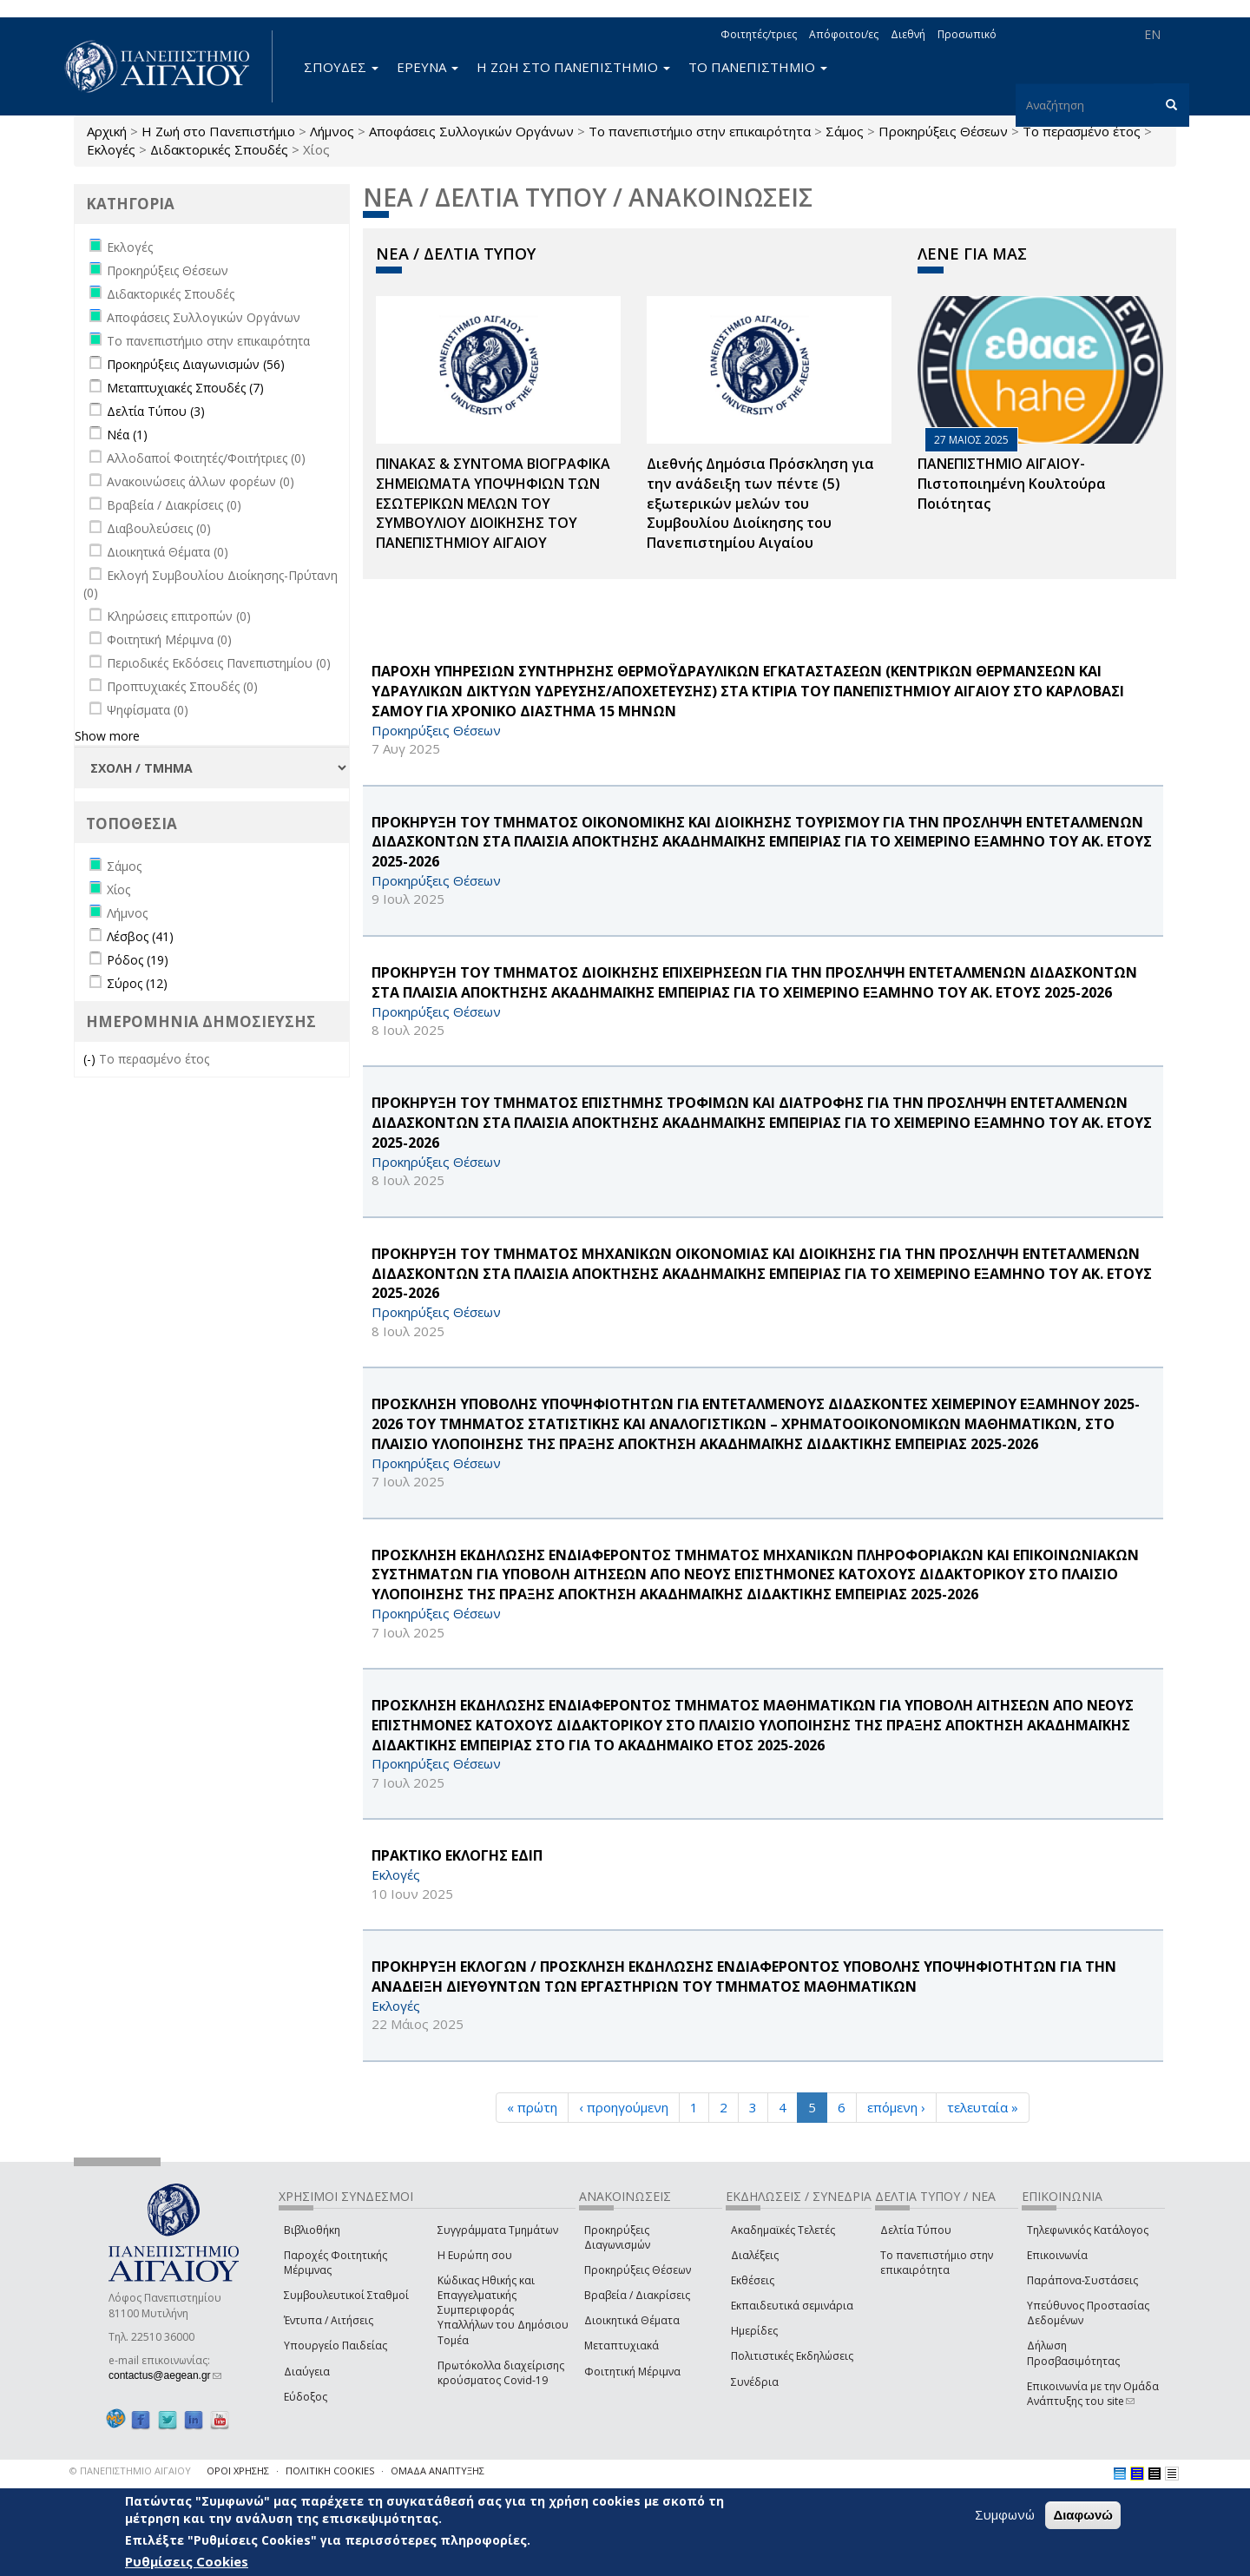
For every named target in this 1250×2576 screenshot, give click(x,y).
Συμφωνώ (1005, 2514)
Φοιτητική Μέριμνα (632, 2371)
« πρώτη (532, 2107)
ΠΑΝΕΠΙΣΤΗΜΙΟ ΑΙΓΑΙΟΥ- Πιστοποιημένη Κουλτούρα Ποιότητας (1012, 483)
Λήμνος (332, 131)
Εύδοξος (305, 2396)
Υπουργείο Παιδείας (335, 2345)
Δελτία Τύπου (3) (156, 411)
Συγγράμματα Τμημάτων (498, 2230)
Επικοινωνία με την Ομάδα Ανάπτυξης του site (1093, 2393)
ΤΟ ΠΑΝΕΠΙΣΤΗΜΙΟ (757, 67)
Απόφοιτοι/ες (843, 34)
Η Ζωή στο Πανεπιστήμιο (218, 131)
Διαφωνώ (1083, 2514)
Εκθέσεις (752, 2280)
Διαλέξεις (755, 2255)
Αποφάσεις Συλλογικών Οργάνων (471, 131)
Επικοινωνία (1057, 2255)
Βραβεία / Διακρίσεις (637, 2295)
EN (1152, 34)
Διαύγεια (307, 2371)
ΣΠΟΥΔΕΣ (341, 67)
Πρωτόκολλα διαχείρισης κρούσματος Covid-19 (501, 2373)
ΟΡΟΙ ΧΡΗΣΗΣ (238, 2470)
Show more (107, 736)
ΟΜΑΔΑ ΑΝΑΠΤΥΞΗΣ (437, 2470)
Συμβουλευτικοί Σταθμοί (346, 2295)
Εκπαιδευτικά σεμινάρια (792, 2305)
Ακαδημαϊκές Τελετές (783, 2230)
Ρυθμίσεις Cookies (186, 2561)
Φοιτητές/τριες (758, 34)
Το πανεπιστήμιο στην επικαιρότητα (700, 131)
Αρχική (107, 131)
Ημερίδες (754, 2330)
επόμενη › (896, 2107)
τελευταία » (982, 2107)
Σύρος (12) (137, 983)
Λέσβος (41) (140, 936)
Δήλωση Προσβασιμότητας (1073, 2353)
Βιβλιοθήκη (312, 2230)
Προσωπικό (967, 34)
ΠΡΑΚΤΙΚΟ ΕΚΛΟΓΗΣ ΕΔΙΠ (457, 1855)
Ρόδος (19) (137, 960)
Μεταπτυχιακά (621, 2345)
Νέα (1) (127, 434)
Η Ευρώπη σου (475, 2255)
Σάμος (845, 131)
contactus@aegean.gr (165, 2375)
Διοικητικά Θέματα (632, 2320)
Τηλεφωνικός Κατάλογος (1087, 2230)
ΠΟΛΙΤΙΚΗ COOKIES (330, 2470)
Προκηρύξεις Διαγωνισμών (617, 2237)
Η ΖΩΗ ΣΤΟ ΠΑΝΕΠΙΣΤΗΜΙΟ (573, 67)
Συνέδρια (755, 2382)
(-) (91, 1059)
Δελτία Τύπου (915, 2230)
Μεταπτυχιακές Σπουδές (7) (185, 387)
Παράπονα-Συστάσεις (1082, 2280)
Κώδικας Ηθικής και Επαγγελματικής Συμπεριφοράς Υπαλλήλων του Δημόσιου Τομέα (503, 2310)
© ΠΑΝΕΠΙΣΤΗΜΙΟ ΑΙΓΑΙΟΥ (130, 2470)
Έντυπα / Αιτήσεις (328, 2320)
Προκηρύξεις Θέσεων (943, 131)
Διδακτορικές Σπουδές (219, 149)
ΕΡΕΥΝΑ (427, 67)
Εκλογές (111, 149)
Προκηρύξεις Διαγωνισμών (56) (196, 364)
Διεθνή (908, 34)
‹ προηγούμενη (623, 2107)
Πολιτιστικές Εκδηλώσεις (792, 2356)
